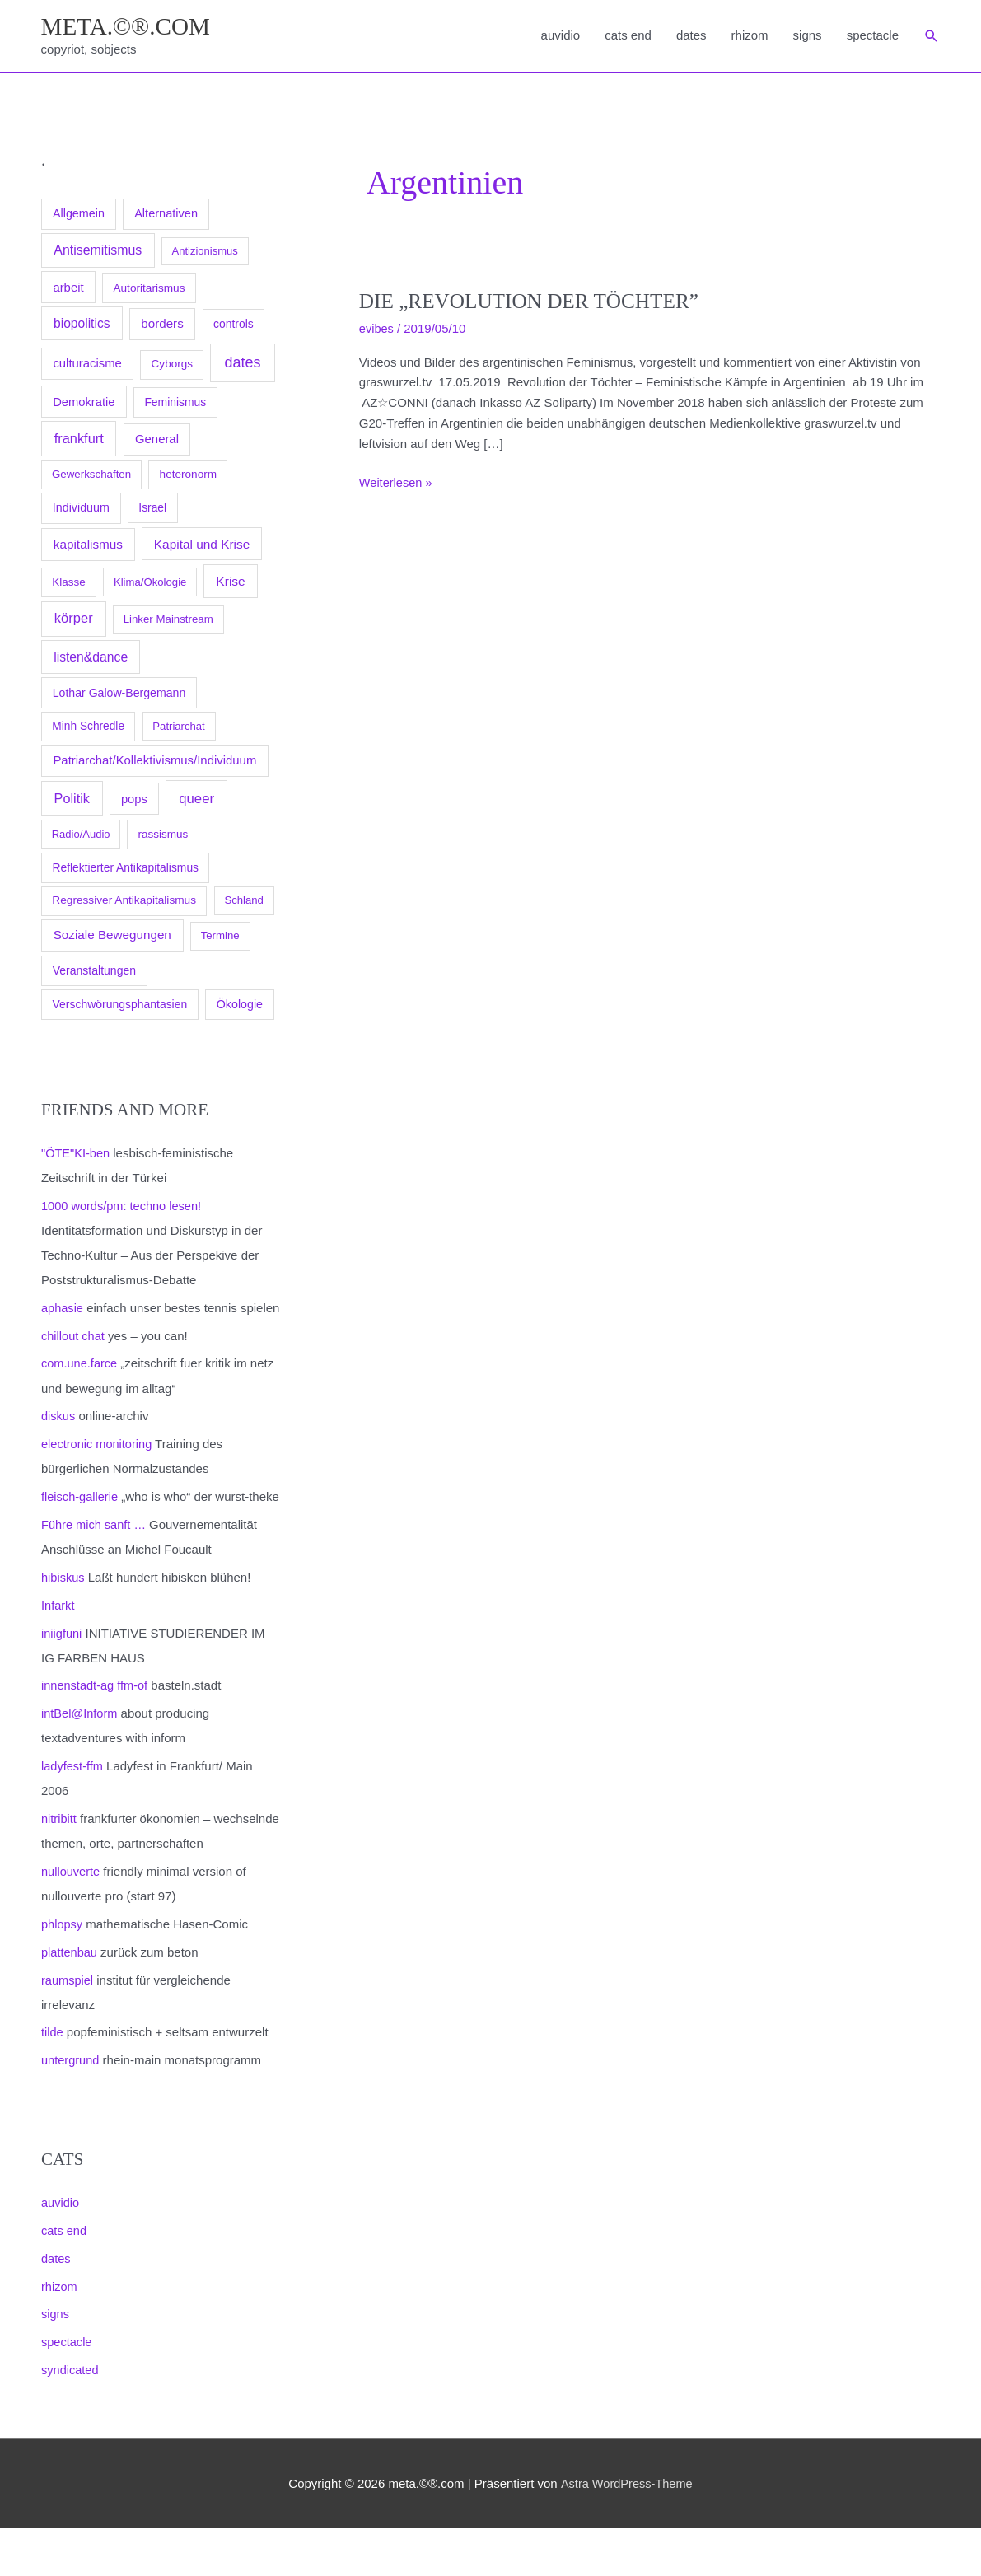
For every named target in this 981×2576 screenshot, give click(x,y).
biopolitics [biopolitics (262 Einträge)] (82, 325)
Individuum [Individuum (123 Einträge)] (81, 509)
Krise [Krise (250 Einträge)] (230, 583)
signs (807, 36)
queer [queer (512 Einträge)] (196, 800)
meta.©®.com (128, 26)
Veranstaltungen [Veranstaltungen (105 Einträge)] (94, 972)
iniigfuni (62, 1683)
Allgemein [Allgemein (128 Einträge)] (79, 215)
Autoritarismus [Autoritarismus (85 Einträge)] (149, 289)
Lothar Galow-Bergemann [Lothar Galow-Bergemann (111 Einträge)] (119, 693)
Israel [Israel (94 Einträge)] (152, 509)
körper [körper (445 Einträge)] (73, 620)
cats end (628, 36)
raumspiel (68, 2029)
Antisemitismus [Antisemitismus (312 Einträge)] (98, 252)
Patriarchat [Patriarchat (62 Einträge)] (178, 728)
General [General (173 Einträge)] (157, 440)
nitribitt (59, 1868)
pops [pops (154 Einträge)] (134, 800)
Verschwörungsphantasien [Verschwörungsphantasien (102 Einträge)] (120, 1005)
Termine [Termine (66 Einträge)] (220, 937)
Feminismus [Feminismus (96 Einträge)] (175, 403)
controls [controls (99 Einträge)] (233, 325)
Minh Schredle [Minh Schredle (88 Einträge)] (88, 728)
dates (691, 36)
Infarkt (58, 1655)
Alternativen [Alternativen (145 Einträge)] (166, 215)
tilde (52, 2081)
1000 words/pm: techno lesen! (123, 1207)
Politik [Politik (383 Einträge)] (72, 799)
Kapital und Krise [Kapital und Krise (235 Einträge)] (202, 545)
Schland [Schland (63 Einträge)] (244, 901)
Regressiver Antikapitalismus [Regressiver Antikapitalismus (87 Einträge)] (124, 901)
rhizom (749, 36)
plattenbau (70, 2001)
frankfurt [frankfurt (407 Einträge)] (79, 439)
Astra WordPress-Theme (626, 2531)
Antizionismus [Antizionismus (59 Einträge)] (204, 252)
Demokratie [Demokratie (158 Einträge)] (83, 403)
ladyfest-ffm (73, 1815)
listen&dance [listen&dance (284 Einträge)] (91, 659)
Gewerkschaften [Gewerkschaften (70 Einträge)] (91, 476)
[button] (931, 37)
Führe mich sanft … (95, 1575)
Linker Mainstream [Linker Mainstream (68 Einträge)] (168, 621)
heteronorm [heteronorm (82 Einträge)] (188, 476)
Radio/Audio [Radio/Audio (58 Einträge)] (81, 836)
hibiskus (63, 1627)
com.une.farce (80, 1389)
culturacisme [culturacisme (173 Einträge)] (87, 365)
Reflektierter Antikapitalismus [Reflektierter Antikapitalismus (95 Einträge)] (125, 869)
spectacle (873, 36)
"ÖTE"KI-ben (76, 1155)
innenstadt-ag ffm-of (96, 1735)
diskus (59, 1442)
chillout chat (73, 1361)
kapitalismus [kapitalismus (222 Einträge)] (88, 545)
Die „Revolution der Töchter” (534, 303)
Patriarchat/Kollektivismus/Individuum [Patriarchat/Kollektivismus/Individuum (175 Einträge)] (154, 762)
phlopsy (62, 1973)
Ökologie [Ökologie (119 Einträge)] (240, 1005)
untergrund (71, 2109)
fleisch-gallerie (80, 1522)
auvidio (561, 36)
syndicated (70, 2418)
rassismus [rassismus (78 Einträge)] (163, 836)
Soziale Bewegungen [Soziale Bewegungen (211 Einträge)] (112, 936)
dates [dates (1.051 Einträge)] (242, 364)
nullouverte (71, 1921)
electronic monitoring (98, 1469)
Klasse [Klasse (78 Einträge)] (69, 583)
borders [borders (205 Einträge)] (162, 325)
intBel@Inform (80, 1763)
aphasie (63, 1309)
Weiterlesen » (396, 485)
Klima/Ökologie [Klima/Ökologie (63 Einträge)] (150, 583)
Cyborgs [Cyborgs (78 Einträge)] (172, 365)
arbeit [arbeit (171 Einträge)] (68, 289)
